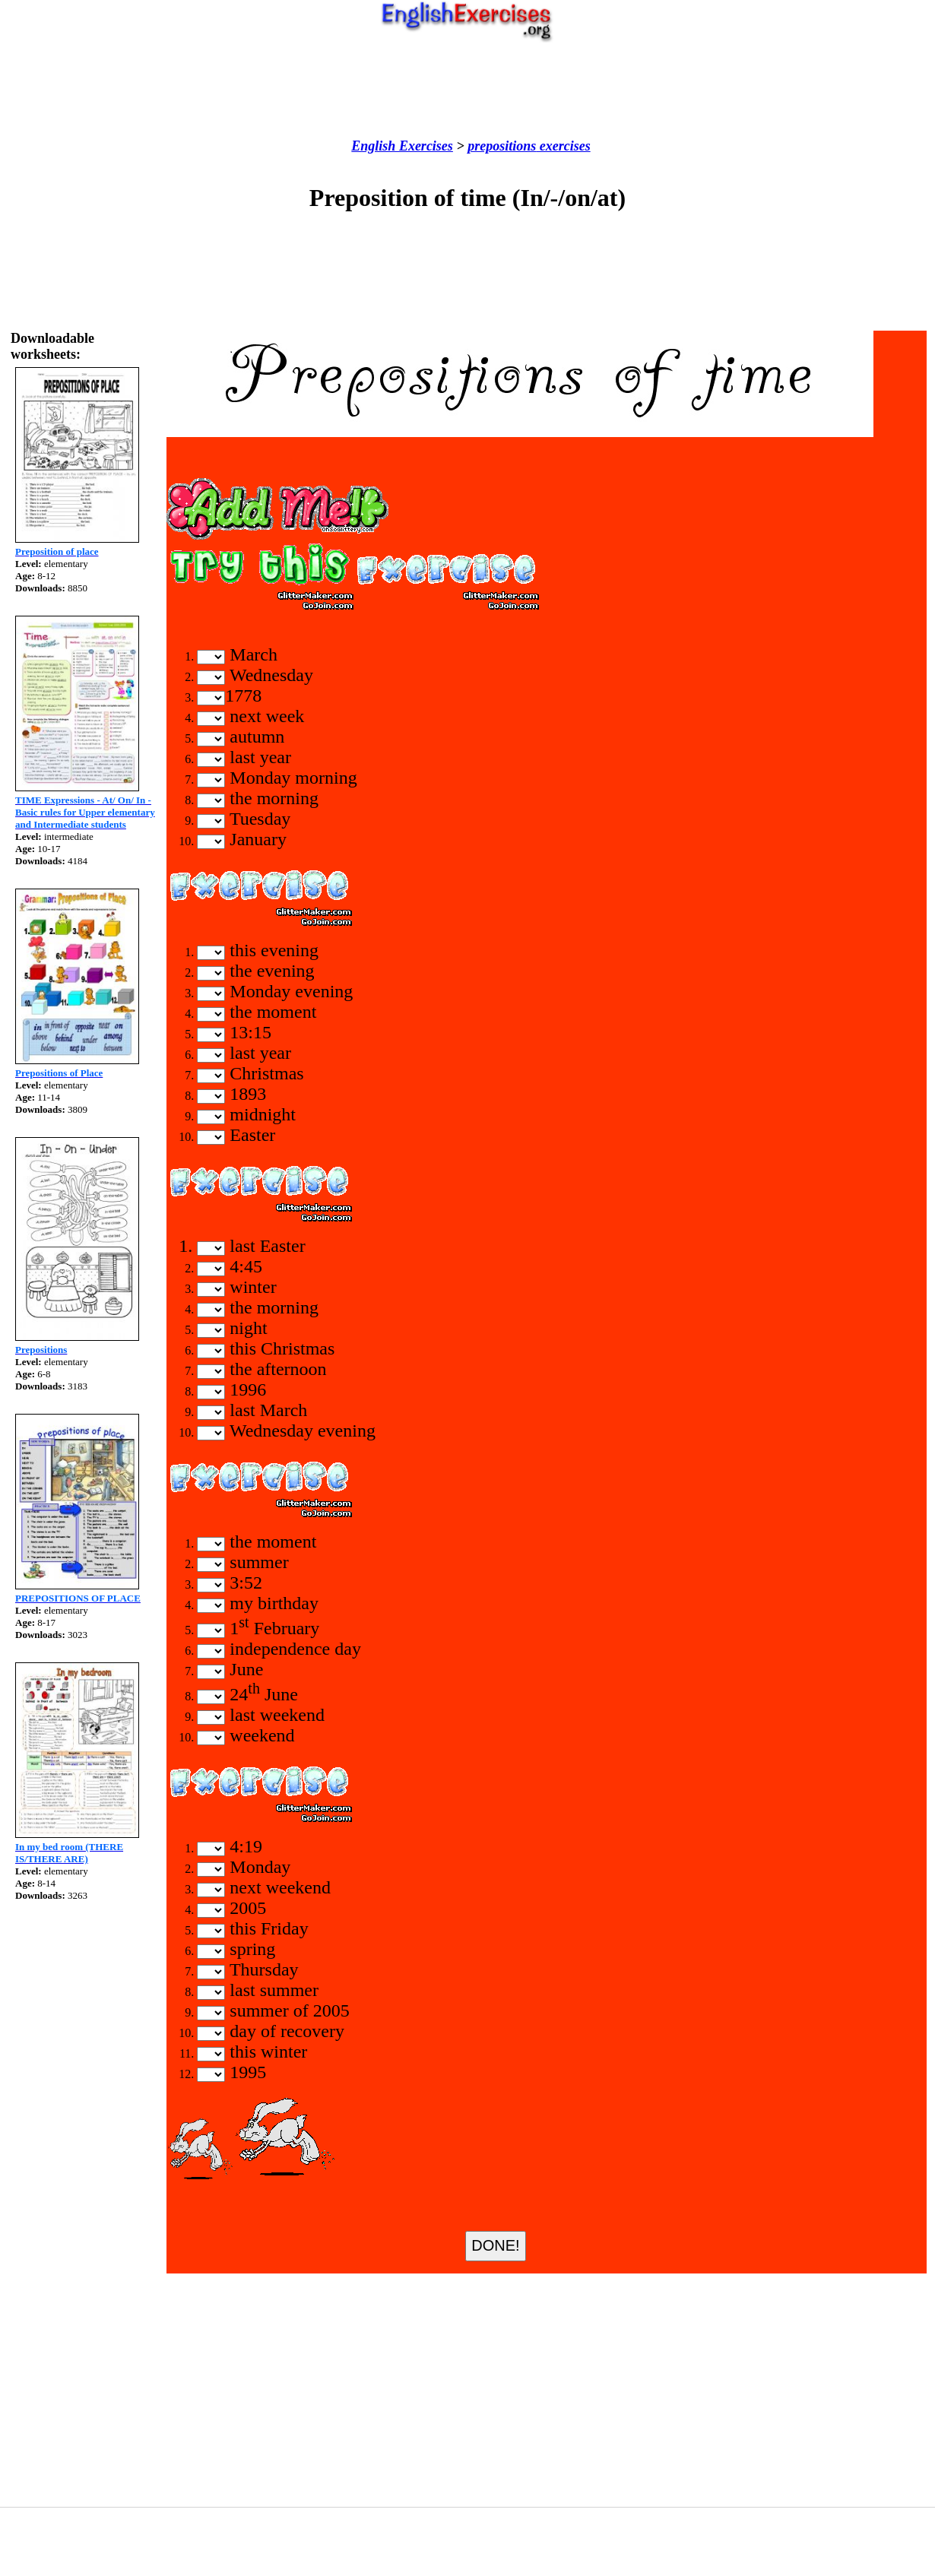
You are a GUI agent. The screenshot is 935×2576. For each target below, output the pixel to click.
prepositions (502, 146)
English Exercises (402, 146)
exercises (563, 146)
